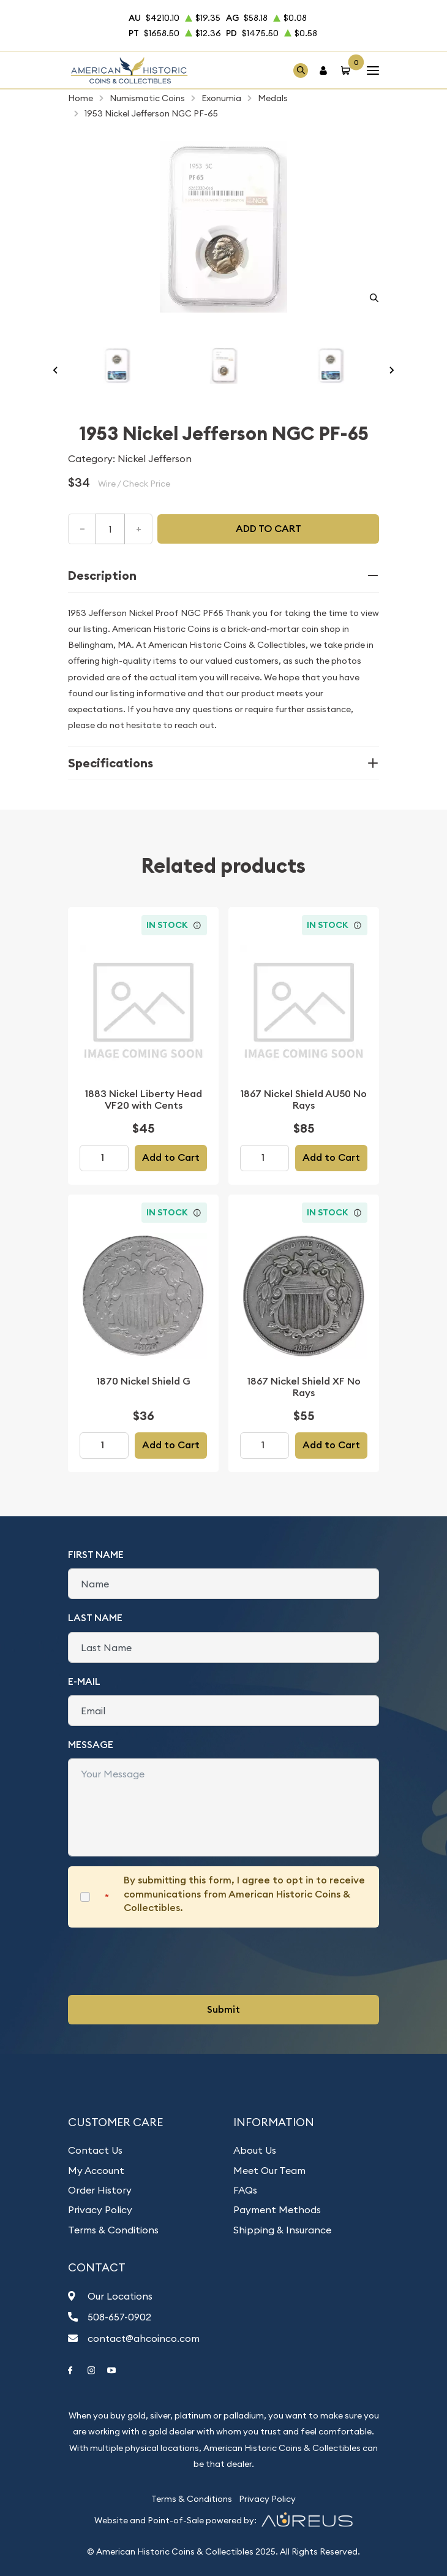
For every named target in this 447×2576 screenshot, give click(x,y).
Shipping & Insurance (282, 2230)
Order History (100, 2190)
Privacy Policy (100, 2209)
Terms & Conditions (113, 2230)
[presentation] (161, 1961)
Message (90, 1744)
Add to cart (268, 528)
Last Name (95, 1617)
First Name (96, 1554)
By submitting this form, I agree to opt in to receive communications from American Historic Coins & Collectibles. (244, 1894)
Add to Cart (171, 1157)
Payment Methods (277, 2209)
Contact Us (95, 2150)
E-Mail (84, 1681)
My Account (96, 2170)
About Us (254, 2150)
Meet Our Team (269, 2170)
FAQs (245, 2190)
